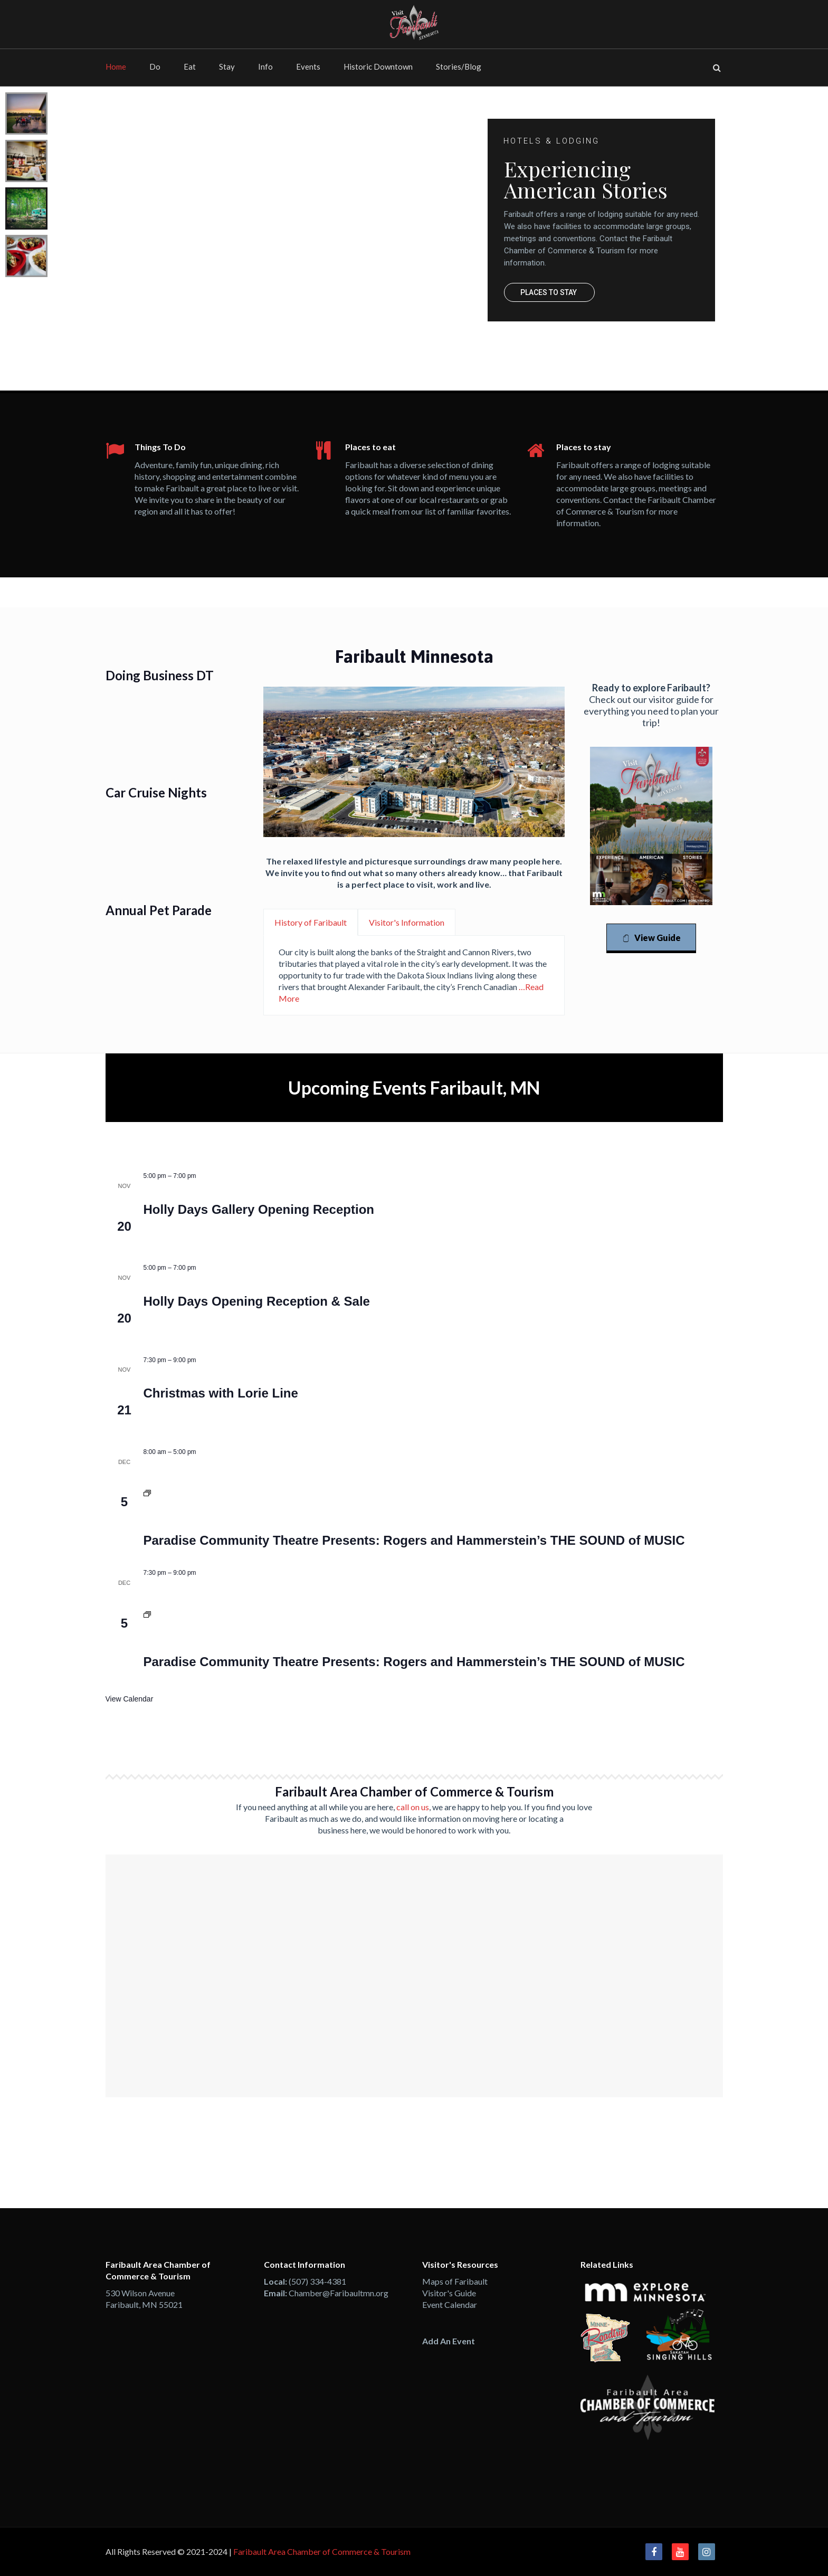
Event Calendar (449, 2304)
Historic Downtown (378, 66)
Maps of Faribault (455, 2281)
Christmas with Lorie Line (221, 1393)
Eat (190, 66)
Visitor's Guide (449, 2293)
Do (154, 66)
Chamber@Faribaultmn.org (338, 2293)
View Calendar (130, 1699)
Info (265, 66)
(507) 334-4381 (317, 2281)
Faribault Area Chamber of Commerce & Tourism (322, 2551)
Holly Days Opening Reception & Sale (257, 1301)
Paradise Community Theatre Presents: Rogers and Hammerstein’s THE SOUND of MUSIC (414, 1540)
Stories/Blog (458, 66)
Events (308, 66)
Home (116, 66)
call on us (412, 1807)
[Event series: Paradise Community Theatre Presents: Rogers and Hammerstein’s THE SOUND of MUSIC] (147, 1494)
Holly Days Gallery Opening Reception (259, 1209)
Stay (227, 66)
